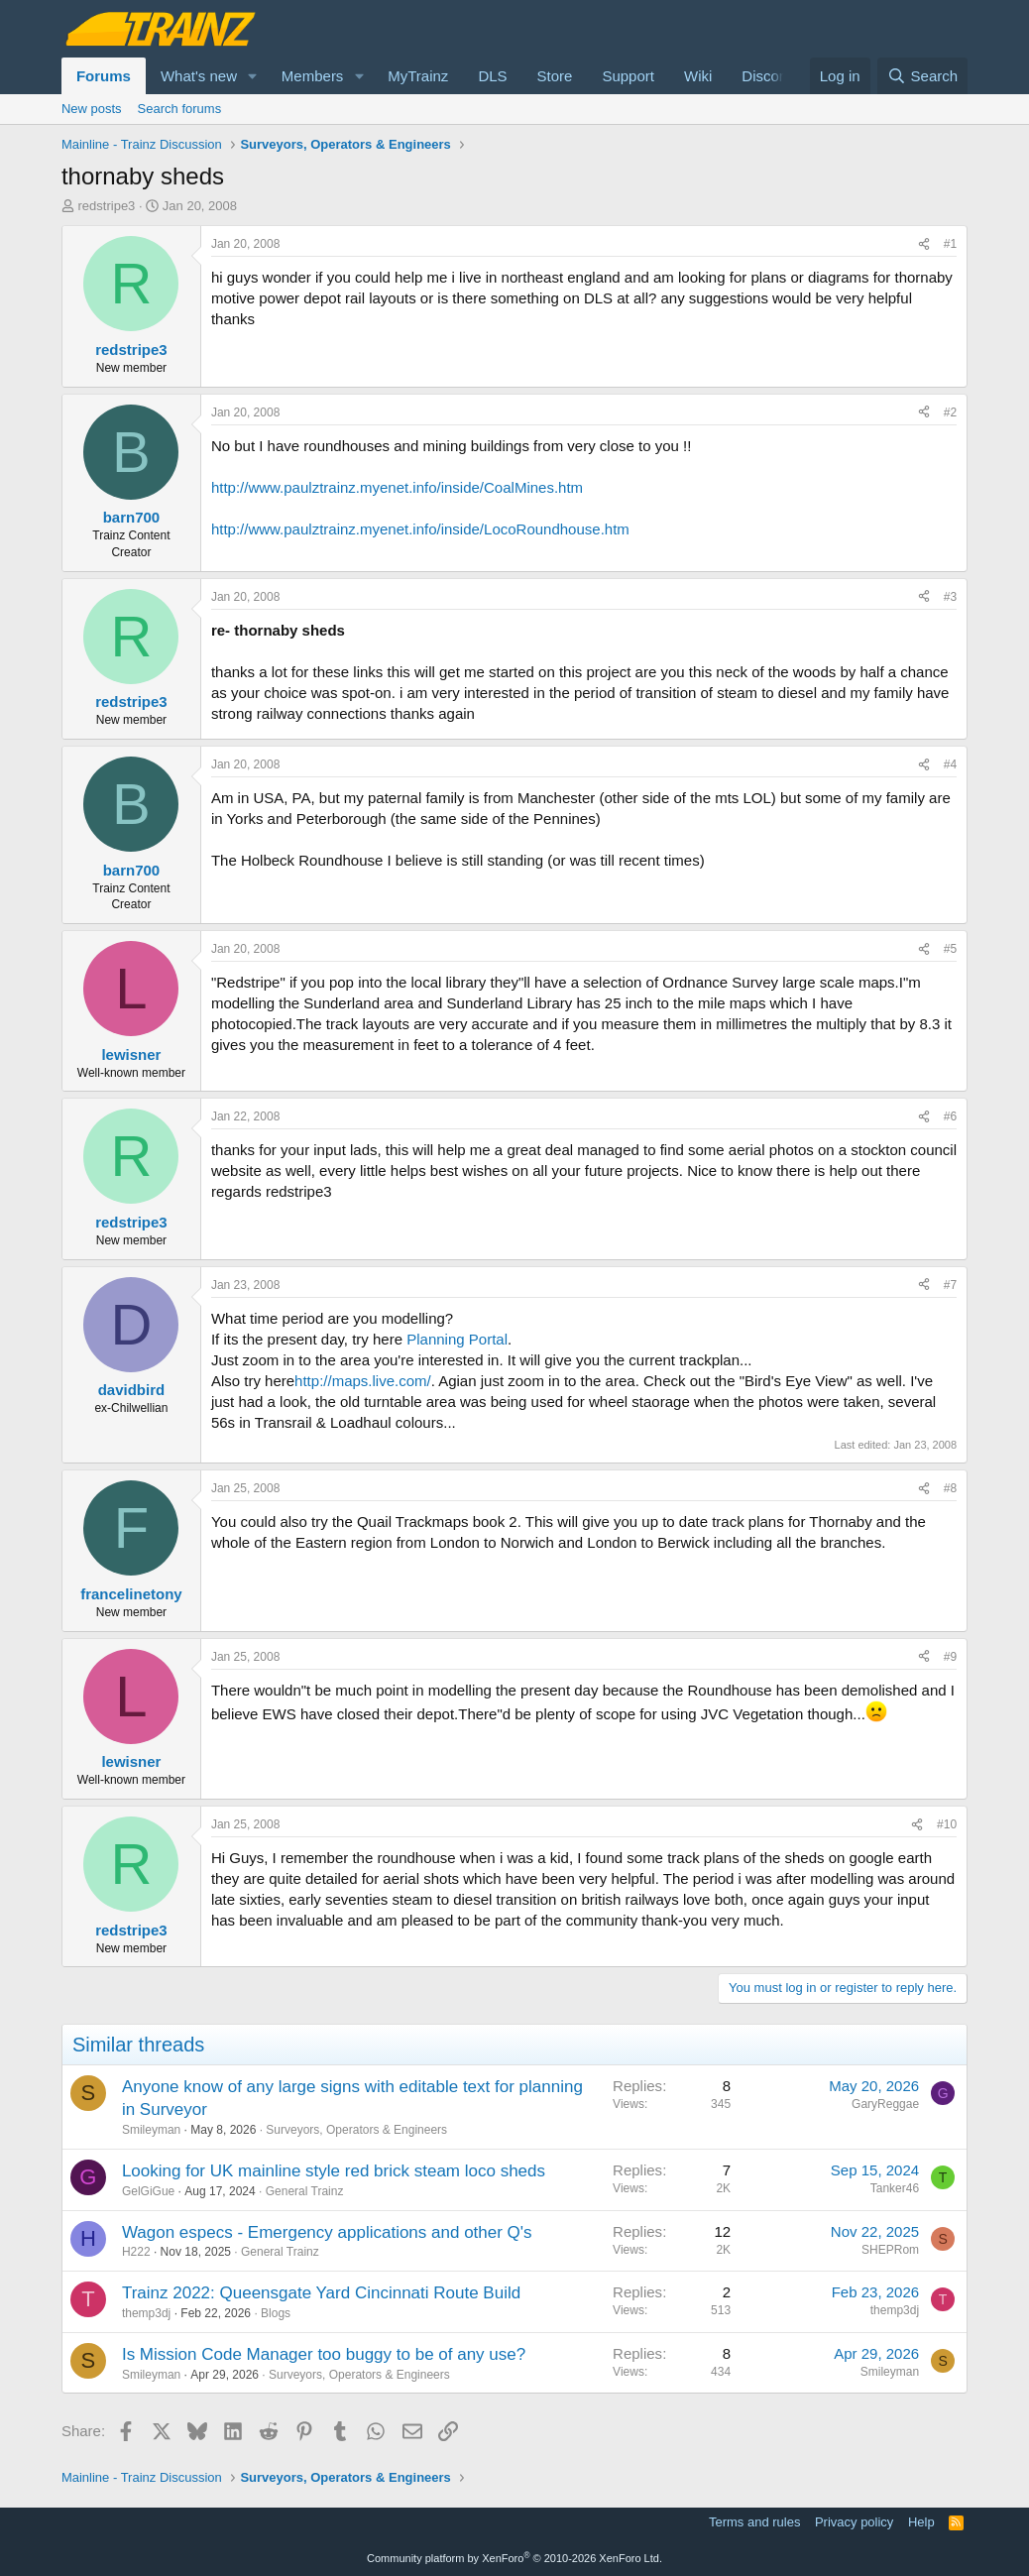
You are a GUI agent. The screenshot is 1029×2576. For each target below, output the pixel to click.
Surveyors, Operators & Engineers (356, 2130)
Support (628, 75)
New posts (91, 108)
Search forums (180, 108)
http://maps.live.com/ (362, 1380)
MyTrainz (418, 75)
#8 (950, 1488)
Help (921, 2522)
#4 (950, 764)
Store (555, 75)
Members (313, 75)
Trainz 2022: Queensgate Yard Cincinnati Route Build (321, 2292)
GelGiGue (148, 2191)
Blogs (275, 2313)
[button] (253, 76)
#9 (950, 1657)
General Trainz (305, 2191)
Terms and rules (754, 2522)
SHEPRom (890, 2250)
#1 (950, 244)
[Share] (924, 244)
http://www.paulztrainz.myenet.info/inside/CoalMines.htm (397, 487)
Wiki (698, 75)
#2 (950, 412)
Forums (103, 75)
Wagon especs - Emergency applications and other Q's (327, 2232)
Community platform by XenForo (514, 2558)
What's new (199, 75)
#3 (950, 597)
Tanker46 (894, 2188)
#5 (950, 949)
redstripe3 (107, 205)
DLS (492, 75)
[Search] (922, 76)
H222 (136, 2252)
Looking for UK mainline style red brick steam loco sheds (333, 2171)
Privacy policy (854, 2522)
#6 (950, 1116)
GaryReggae (885, 2104)
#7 (950, 1285)
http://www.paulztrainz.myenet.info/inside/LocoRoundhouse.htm (420, 529)
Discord (767, 75)
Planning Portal (457, 1339)
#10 (947, 1824)
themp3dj (146, 2313)
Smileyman (151, 2130)
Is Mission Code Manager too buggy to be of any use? (323, 2354)
